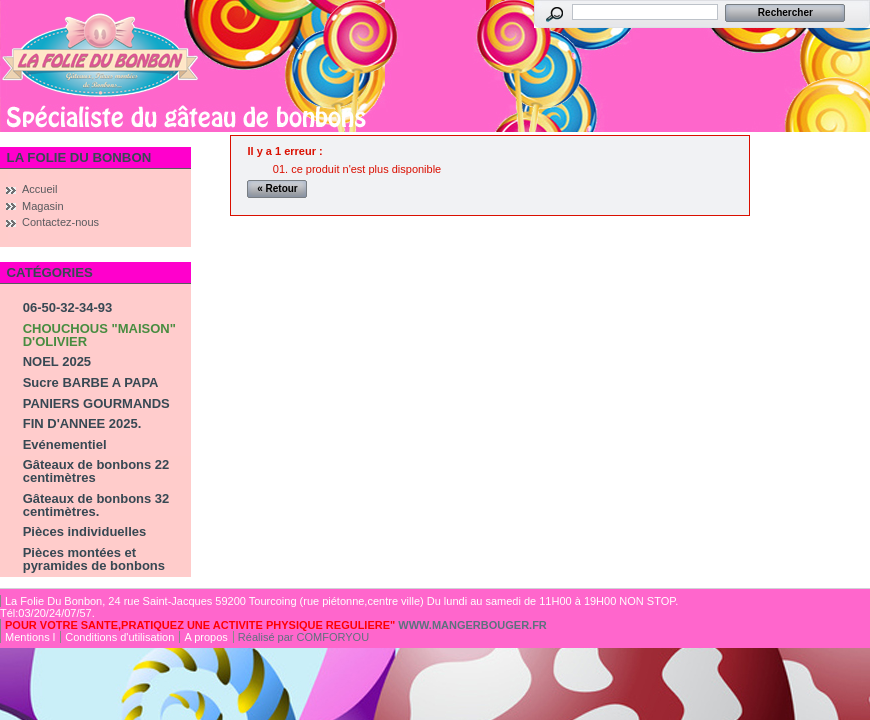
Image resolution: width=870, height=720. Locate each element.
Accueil (39, 189)
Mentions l (30, 637)
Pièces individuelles (85, 531)
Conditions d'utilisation (119, 637)
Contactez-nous (60, 222)
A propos (205, 637)
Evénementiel (65, 444)
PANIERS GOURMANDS (96, 403)
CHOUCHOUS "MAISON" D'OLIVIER (99, 335)
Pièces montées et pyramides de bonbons (94, 559)
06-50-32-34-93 (68, 307)
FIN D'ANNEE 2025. (82, 423)
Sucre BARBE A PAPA (91, 382)
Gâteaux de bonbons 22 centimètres (96, 471)
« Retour (277, 188)
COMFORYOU (333, 637)
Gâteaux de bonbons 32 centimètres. (96, 505)
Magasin (43, 206)
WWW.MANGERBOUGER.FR (472, 625)
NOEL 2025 (57, 361)
